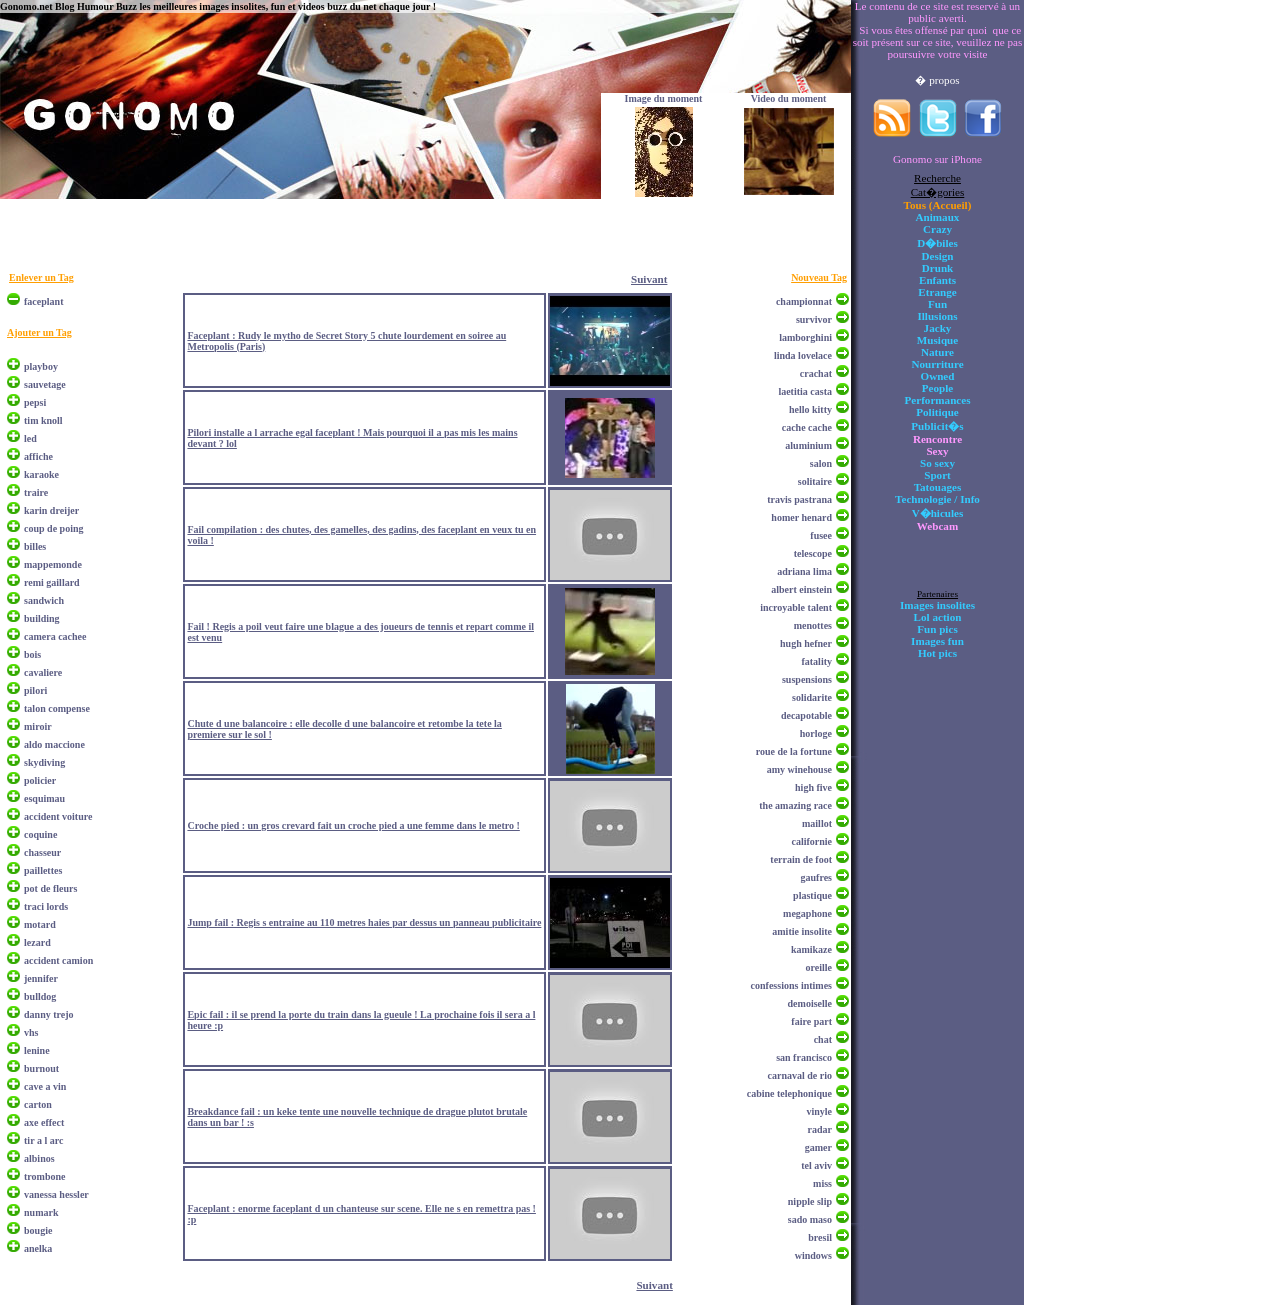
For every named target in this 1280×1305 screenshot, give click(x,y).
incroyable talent (796, 607)
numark (41, 1212)
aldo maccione (54, 744)
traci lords (46, 906)
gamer (818, 1147)
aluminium (808, 445)
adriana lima (804, 571)
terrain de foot (801, 859)
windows (813, 1255)
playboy (41, 366)
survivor (814, 319)
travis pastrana (799, 499)
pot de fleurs (50, 888)
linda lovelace (803, 355)
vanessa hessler (56, 1194)
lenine (37, 1050)
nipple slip (810, 1201)
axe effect (44, 1122)
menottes (813, 625)
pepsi (35, 402)
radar (820, 1129)
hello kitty (810, 409)
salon (821, 463)
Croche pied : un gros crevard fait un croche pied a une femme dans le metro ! (353, 825)
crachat (816, 373)
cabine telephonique (789, 1093)
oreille (819, 967)
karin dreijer (51, 510)
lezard (37, 942)
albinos (39, 1158)
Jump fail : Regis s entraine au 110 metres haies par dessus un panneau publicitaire (364, 922)
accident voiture (58, 816)
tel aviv (816, 1165)
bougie (38, 1230)
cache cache (807, 427)
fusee (821, 535)
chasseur (42, 852)
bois (32, 654)
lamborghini (805, 337)
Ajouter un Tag (39, 332)
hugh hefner (806, 643)
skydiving (44, 762)
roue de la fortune (794, 751)
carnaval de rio (800, 1075)
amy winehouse (799, 769)
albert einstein (801, 589)
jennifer (41, 978)
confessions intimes (791, 985)
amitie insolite (802, 931)
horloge (816, 733)
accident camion (58, 960)
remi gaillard (52, 582)
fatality (816, 661)
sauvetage (45, 384)
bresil (820, 1237)
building (42, 618)
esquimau (44, 798)
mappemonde (53, 564)
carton (38, 1104)
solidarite (812, 697)
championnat (804, 301)
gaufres (816, 877)
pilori (35, 690)
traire (36, 492)
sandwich (44, 600)
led (30, 438)
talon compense (57, 708)
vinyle (819, 1111)
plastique (812, 895)
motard (40, 924)
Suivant (649, 279)
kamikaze (811, 949)
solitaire (815, 481)
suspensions (807, 679)
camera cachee (55, 636)
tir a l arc (43, 1140)
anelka (38, 1248)
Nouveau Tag (819, 277)
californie (811, 841)
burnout (41, 1068)
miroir (38, 726)
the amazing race (795, 805)
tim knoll (43, 420)
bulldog (40, 996)
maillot (817, 823)
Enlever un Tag (41, 277)
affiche (38, 456)
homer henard (801, 517)
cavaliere (43, 672)
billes (35, 546)
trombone (44, 1176)
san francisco (804, 1057)
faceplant (43, 301)
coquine (40, 834)
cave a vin (45, 1086)
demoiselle (810, 1003)
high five (813, 787)
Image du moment (664, 98)
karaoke (41, 474)
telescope (813, 553)
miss (822, 1183)
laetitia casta (805, 391)
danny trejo (49, 1014)
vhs (31, 1032)
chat (823, 1039)
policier (40, 780)
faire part (811, 1021)
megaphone (807, 913)
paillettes (43, 870)
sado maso (810, 1219)
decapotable (806, 715)
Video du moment (789, 98)
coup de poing (53, 528)
